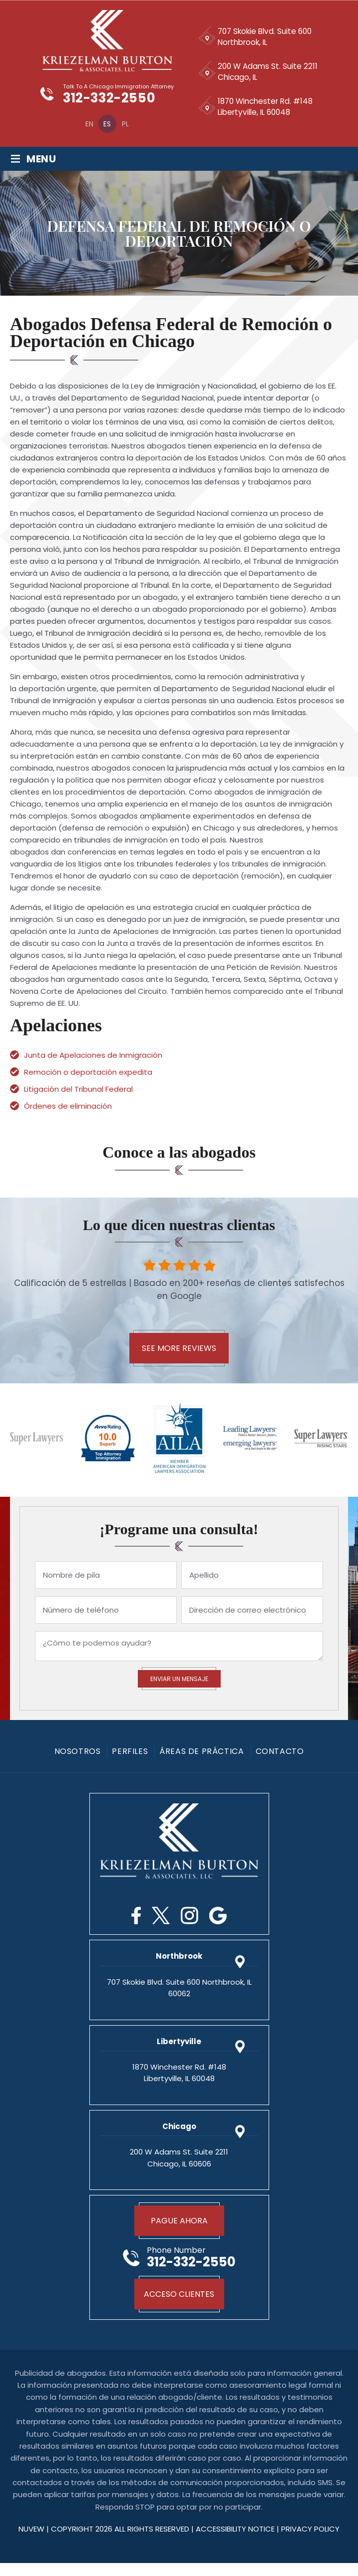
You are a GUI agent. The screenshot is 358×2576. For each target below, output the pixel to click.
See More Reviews (179, 1348)
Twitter (161, 1916)
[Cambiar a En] (88, 124)
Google (218, 1916)
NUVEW (31, 2542)
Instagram (189, 1916)
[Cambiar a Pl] (124, 124)
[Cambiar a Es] (106, 124)
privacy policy (310, 2542)
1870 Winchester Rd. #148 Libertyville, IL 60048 (267, 106)
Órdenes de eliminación (69, 1106)
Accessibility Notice (236, 2542)
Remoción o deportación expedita (89, 1072)
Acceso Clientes (179, 2301)
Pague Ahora (179, 2221)
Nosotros (77, 1752)
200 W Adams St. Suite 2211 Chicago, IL (268, 71)
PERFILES (130, 1752)
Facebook (136, 1916)
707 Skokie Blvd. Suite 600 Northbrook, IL (267, 36)
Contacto (280, 1752)
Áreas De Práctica (201, 1752)
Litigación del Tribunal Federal (79, 1089)
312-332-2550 (110, 98)
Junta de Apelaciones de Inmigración (94, 1055)
